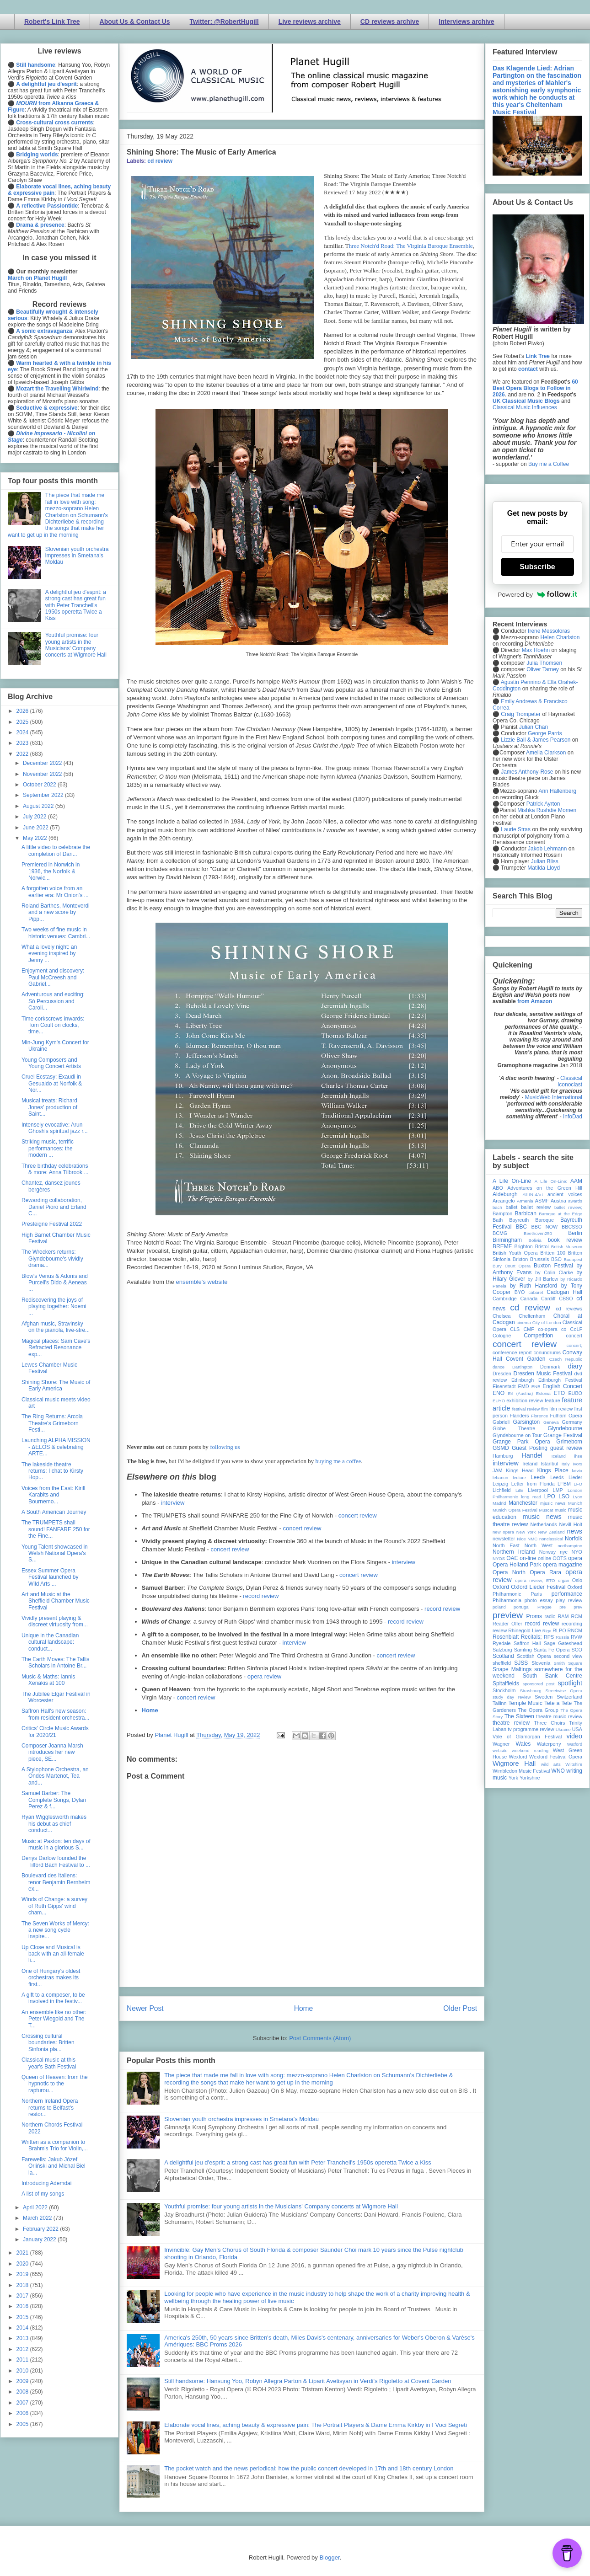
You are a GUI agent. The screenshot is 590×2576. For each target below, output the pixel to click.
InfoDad (572, 1116)
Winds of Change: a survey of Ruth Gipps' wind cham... (54, 1906)
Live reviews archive (310, 21)
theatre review (511, 1723)
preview (508, 1615)
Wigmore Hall (514, 1763)
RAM (563, 1616)
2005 (23, 2424)
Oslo (577, 1580)
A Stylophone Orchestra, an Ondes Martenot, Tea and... (55, 1776)
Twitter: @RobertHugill (224, 21)
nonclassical (551, 1538)
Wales (523, 1744)
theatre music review (559, 1716)
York (513, 1777)
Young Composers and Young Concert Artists (51, 1063)
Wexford (518, 1756)
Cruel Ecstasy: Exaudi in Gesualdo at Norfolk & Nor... (51, 1083)
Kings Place (553, 1470)
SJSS (521, 1663)
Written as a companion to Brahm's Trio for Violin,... (54, 2145)
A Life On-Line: (551, 1181)
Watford (574, 1744)
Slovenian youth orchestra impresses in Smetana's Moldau (241, 2119)
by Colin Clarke (554, 1272)
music (560, 1509)
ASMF (542, 1200)
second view (568, 1656)
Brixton (520, 1259)
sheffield (502, 1663)
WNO (558, 1771)
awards (575, 1200)
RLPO (559, 1630)
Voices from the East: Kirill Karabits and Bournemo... (53, 1495)
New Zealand (551, 1531)
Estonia (543, 1393)
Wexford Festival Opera (555, 1756)
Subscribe (537, 567)
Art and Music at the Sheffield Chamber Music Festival (55, 1601)
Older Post (460, 2008)
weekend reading (530, 1750)
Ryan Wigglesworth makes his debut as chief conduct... (53, 1823)
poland (499, 1606)
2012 (23, 2349)
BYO (520, 1292)
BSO (556, 1259)
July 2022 (35, 816)
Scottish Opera (534, 1656)
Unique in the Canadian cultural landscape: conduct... (50, 1642)
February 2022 (41, 2229)
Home (150, 1710)
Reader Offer (507, 1623)
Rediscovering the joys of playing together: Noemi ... (53, 1306)
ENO (498, 1393)
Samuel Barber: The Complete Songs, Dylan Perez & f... (53, 1800)
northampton (570, 1545)
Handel (531, 1455)
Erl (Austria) (520, 1393)
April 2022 (36, 2207)
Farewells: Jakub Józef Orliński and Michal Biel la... (53, 2166)
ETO (559, 1393)
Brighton (523, 1246)
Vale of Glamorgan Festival (527, 1736)
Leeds (538, 1477)
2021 (23, 2253)
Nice (521, 1538)
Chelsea (502, 1316)
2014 (23, 2328)
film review (561, 1408)
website (500, 1750)
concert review (357, 1515)
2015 (23, 2317)
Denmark (550, 1366)
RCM (576, 1616)
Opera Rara (545, 1572)
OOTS (559, 1558)
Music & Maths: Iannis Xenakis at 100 (48, 1679)
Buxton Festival (553, 1265)
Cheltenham (532, 1316)
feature (552, 1400)
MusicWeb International (553, 1097)
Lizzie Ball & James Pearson (535, 740)
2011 (23, 2360)
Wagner (501, 1744)
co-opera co (552, 1329)
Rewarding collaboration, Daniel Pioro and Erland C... (53, 1207)
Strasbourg (531, 1690)
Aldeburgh (505, 1194)
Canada (528, 1298)
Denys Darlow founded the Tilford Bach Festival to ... (55, 1861)
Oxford (501, 1587)
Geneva (551, 1422)
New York (526, 1531)
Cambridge (505, 1298)
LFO (578, 1483)
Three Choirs (549, 1723)
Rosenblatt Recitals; (517, 1637)
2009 (23, 2381)
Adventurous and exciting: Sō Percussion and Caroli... (53, 1001)
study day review (512, 1697)
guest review (566, 1448)
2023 (23, 743)
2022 (23, 754)
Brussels (539, 1259)
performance (567, 1594)
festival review (526, 1408)
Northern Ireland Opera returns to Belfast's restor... (49, 2107)
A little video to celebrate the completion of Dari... (55, 850)
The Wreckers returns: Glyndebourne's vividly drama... (52, 1258)
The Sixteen (519, 1716)
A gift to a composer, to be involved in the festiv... (53, 1998)
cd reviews (569, 1308)
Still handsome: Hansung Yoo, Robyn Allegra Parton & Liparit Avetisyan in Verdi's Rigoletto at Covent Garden (307, 2381)
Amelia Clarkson (546, 752)
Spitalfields (506, 1683)
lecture (519, 1477)
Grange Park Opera (521, 1441)
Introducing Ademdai (46, 2183)
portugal (522, 1606)
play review (569, 1600)
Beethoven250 (538, 1233)
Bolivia (535, 1240)
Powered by (537, 594)
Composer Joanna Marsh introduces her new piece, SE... (52, 1752)
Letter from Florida (533, 1483)
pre (562, 1606)
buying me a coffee (338, 1461)
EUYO (499, 1400)
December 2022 (43, 763)
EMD (523, 1386)
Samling (523, 1649)
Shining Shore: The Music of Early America (56, 1385)
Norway (547, 1552)
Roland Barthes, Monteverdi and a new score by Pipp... (55, 912)
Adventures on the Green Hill (544, 1188)
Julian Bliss (544, 861)
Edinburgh (522, 1380)
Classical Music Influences (525, 407)
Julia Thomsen (544, 663)
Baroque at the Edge (560, 1213)
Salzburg (502, 1649)
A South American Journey (53, 1512)
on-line (528, 1558)
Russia (562, 1637)
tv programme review (531, 1729)
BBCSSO (572, 1226)
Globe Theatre (514, 1428)
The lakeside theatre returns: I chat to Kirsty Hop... (52, 1471)
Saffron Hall (527, 1643)
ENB (536, 1386)
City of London (546, 1322)
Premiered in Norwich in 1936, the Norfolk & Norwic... (50, 871)
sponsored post (539, 1683)
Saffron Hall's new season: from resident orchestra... (55, 1714)
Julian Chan (533, 727)
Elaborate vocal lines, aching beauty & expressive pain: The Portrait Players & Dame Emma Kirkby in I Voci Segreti (315, 2424)
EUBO (575, 1393)
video (574, 1736)
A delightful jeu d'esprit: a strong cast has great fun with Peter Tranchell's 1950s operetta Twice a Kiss (297, 2162)
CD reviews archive (389, 21)
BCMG (500, 1233)
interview (172, 1502)
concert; (574, 1345)
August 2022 (39, 806)
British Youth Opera (515, 1253)
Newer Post (145, 2008)
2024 (23, 732)
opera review (264, 1676)
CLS (515, 1329)
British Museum (566, 1246)
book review (565, 1240)
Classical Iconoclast (570, 1081)
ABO (498, 1188)
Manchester (523, 1503)
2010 (23, 2371)
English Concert (562, 1386)
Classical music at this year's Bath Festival (48, 2063)
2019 (23, 2274)
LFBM (564, 1483)
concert (574, 1335)
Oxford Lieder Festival (538, 1587)
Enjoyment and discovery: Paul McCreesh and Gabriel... (52, 977)
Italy (566, 1463)
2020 (23, 2264)
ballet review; (568, 1207)
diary (575, 1366)
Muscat (546, 1509)
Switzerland (569, 1697)
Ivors (577, 1463)
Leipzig (500, 1483)
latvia (577, 1470)
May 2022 (35, 838)
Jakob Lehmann (547, 848)
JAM (498, 1470)
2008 (23, 2392)
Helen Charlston (559, 637)
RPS (549, 1637)
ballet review (536, 1207)
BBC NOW (544, 1226)
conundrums (546, 1352)
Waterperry (549, 1744)
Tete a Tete (558, 1703)
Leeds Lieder (566, 1477)
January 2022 (40, 2239)
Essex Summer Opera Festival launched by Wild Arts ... (49, 1577)
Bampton (502, 1213)
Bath (498, 1220)
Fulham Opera (566, 1415)
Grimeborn (569, 1441)
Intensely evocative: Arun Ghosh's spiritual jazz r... (54, 1128)
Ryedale (502, 1643)
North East (506, 1545)
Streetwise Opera (564, 1690)
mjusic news (552, 1503)
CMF (529, 1329)
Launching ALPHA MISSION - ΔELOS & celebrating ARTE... (56, 1447)
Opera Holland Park (517, 1564)
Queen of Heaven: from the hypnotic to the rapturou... (54, 2084)
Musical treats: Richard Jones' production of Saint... (49, 1107)
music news (541, 1516)
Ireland (529, 1463)
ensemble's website (201, 1281)
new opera (503, 1531)
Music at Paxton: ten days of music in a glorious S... (56, 1844)
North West (539, 1545)
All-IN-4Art (533, 1194)
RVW (576, 1637)
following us (225, 1446)
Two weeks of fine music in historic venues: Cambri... (55, 932)
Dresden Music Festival (543, 1373)
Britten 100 (552, 1253)
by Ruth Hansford (534, 1286)
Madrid (499, 1503)
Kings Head (520, 1470)
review (500, 1630)
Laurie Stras (515, 829)
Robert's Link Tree (52, 21)
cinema (524, 1322)
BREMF (502, 1246)
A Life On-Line (512, 1181)
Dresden (502, 1373)
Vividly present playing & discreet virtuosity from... (54, 1621)
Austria (558, 1200)
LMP (557, 1490)
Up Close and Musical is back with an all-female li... (52, 1954)
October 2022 (40, 784)
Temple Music (525, 1703)
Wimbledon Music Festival (521, 1771)
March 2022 (38, 2218)
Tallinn (500, 1703)
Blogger (329, 2557)
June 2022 (36, 827)
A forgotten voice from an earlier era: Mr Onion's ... (55, 891)
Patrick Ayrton (543, 804)
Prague (544, 1606)
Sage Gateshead (563, 1643)
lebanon (500, 1477)
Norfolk (573, 1538)
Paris (536, 1594)
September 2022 (44, 795)
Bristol (542, 1246)
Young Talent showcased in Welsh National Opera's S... (54, 1553)
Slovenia (540, 1663)
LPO (549, 1496)
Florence (539, 1415)
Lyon (577, 1496)
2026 (23, 711)
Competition (538, 1335)
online (544, 1558)
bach (497, 1207)
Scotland (503, 1656)
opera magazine (562, 1564)
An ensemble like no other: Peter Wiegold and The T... (53, 2019)
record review (261, 1596)
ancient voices (564, 1194)
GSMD (501, 1448)
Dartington (522, 1366)
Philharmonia (507, 1600)
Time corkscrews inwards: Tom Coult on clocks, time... (53, 1025)
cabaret (536, 1292)
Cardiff (548, 1298)
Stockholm (504, 1690)
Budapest (572, 1259)
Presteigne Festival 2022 (51, 1224)
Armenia (525, 1200)
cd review (159, 161)
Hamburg (503, 1456)
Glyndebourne (565, 1428)
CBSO (566, 1298)
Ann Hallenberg (557, 791)
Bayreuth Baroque (531, 1220)
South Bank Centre (552, 1676)
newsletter (504, 1538)
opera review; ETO (535, 1580)
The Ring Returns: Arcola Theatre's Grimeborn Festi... (52, 1423)
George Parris (545, 733)
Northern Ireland (514, 1552)
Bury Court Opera (512, 1265)
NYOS (499, 1558)
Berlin (575, 1233)
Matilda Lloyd (543, 868)
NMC (532, 1538)
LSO (563, 1496)
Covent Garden (525, 1359)
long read (531, 1496)
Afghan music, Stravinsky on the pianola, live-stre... (55, 1326)
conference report (512, 1352)
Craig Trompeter (521, 714)
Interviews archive (466, 21)
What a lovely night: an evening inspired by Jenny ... (49, 953)
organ (563, 1580)
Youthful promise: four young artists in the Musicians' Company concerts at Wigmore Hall (281, 2206)
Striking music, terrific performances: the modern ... (47, 1148)
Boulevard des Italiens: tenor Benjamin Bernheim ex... (55, 1882)
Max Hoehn (536, 650)
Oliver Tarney (542, 669)
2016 (23, 2306)
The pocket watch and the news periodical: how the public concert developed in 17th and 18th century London (308, 2468)
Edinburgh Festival (560, 1380)
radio (549, 1616)
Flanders (519, 1415)
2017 (23, 2296)
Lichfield (502, 1490)
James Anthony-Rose (527, 772)
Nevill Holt (570, 1524)
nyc (564, 1552)
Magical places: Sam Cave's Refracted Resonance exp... (55, 1347)
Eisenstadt (504, 1386)
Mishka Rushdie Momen (546, 810)
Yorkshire (530, 1777)
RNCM (575, 1630)
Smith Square (568, 1663)
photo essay (539, 1600)
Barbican (525, 1213)
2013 (23, 2338)
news (574, 1531)
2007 (23, 2403)
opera (575, 1558)
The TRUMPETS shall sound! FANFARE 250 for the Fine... (55, 1529)
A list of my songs (42, 2194)
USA (577, 1729)
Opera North (509, 1572)
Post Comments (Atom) (320, 2038)
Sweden (543, 1697)
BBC (521, 1227)
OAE (512, 1558)
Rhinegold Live (524, 1630)
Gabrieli (501, 1422)
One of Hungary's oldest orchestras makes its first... (50, 1978)
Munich (575, 1503)
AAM (576, 1181)
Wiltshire (573, 1764)
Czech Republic (565, 1359)
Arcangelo (504, 1200)
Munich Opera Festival (515, 1509)
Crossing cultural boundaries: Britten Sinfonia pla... (48, 2042)
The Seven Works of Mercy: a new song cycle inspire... (55, 1930)
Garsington (526, 1422)
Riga (547, 1630)
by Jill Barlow (543, 1279)
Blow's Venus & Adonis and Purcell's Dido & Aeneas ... (54, 1283)
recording (572, 1623)
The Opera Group (538, 1710)
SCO (577, 1649)
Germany (572, 1422)
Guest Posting (529, 1448)
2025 (23, 722)
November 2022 (43, 774)
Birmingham (507, 1240)
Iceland (559, 1456)
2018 (23, 2285)
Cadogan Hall (564, 1292)
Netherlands (543, 1524)
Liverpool (538, 1490)
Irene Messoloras (549, 631)
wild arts (551, 1764)
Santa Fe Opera (552, 1649)
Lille (519, 1490)
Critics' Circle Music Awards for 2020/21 (55, 1731)
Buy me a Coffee (548, 464)
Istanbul (549, 1463)
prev (578, 1606)
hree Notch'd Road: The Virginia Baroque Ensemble (411, 245)
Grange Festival (562, 1435)
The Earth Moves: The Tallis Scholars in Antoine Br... (55, 1662)
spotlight (570, 1683)
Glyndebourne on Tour (517, 1435)
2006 (23, 2413)
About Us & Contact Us (135, 21)
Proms (534, 1616)
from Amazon (534, 1001)
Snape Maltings (512, 1669)
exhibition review (524, 1400)
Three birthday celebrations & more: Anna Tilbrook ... (54, 1169)
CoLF (576, 1329)
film (544, 1408)
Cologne (502, 1335)
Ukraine (563, 1729)
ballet (511, 1207)
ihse (578, 1456)
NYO (577, 1552)
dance (498, 1366)
